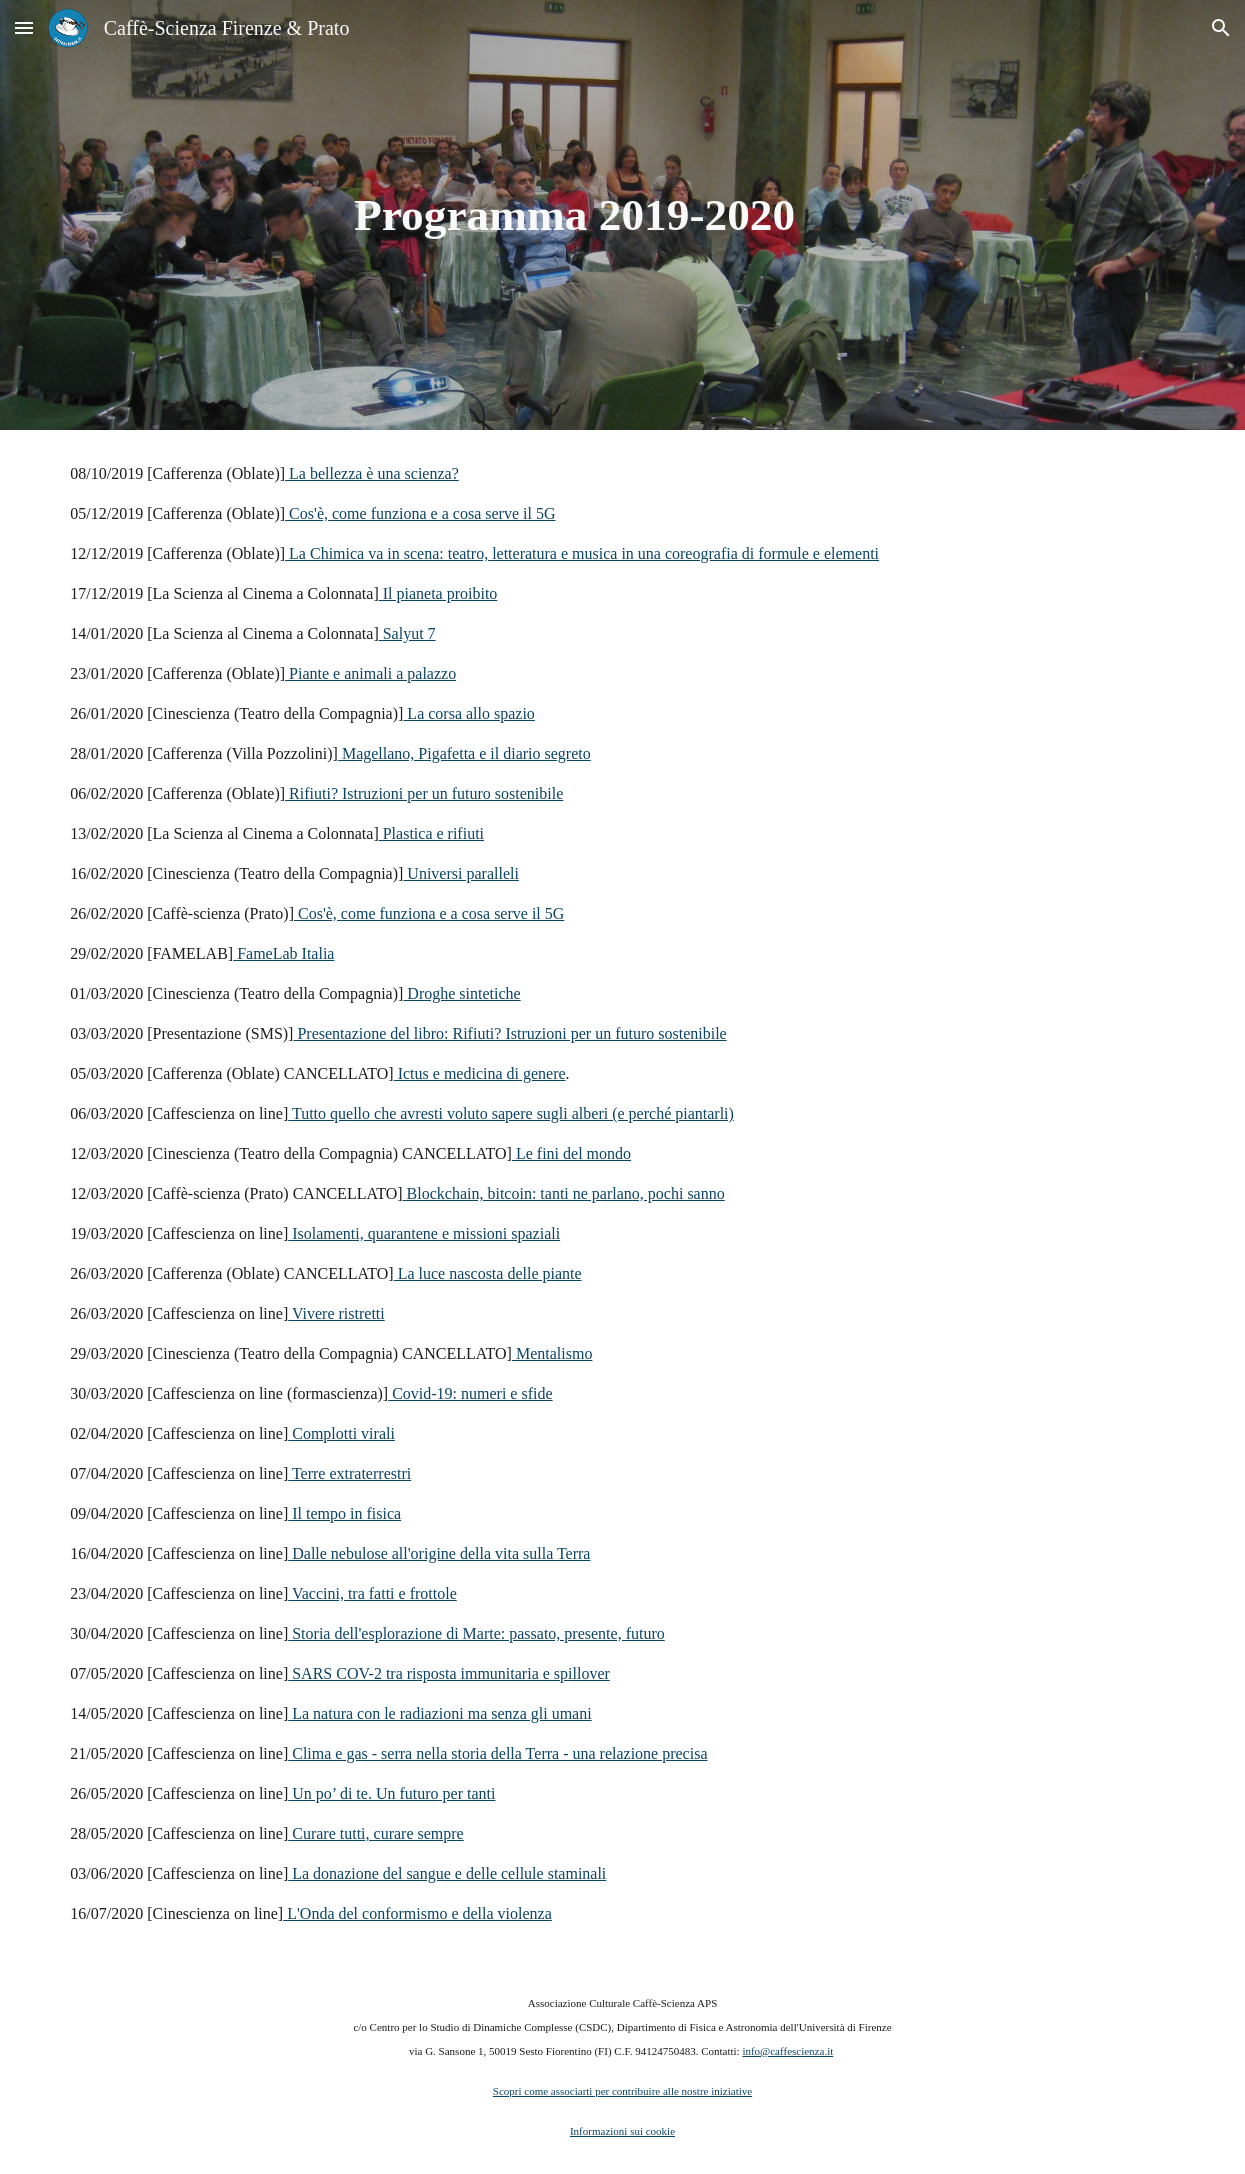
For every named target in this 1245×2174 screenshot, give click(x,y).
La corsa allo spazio (469, 713)
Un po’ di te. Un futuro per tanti (391, 1793)
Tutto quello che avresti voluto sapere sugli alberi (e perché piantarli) (511, 1113)
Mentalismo (552, 1353)
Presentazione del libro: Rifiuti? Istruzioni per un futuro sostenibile (509, 1033)
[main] (574, 215)
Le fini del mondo (571, 1153)
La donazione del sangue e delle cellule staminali (447, 1873)
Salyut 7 (407, 633)
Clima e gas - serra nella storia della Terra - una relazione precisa (497, 1753)
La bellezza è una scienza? (372, 473)
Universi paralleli (461, 873)
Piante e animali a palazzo (370, 673)
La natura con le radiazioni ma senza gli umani (439, 1713)
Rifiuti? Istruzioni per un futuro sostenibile (424, 793)
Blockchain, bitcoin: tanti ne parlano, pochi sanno (564, 1193)
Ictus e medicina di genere (480, 1073)
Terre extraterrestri (349, 1473)
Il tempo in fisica (344, 1513)
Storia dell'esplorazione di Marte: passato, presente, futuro (476, 1633)
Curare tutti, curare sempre (375, 1833)
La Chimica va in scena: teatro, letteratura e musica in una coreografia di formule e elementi (582, 553)
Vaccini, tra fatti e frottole (372, 1593)
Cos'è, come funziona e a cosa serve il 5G (420, 513)
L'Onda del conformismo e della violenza (417, 1913)
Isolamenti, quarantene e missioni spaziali (424, 1233)
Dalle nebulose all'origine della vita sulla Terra (439, 1553)
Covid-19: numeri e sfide (470, 1393)
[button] (24, 27)
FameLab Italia (283, 953)
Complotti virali (341, 1433)
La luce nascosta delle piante (488, 1273)
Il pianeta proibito (438, 593)
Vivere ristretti (336, 1313)
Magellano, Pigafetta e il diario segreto (464, 753)
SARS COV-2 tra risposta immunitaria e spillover (449, 1673)
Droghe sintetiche (461, 993)
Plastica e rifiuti (431, 833)
